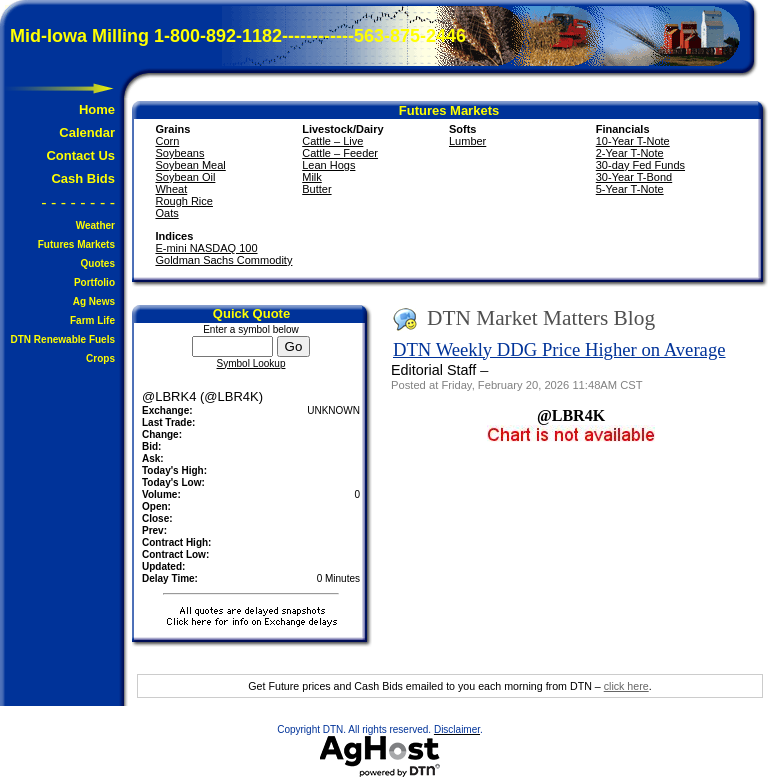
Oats (166, 213)
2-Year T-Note (630, 153)
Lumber (467, 141)
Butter (316, 189)
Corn (167, 141)
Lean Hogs (328, 165)
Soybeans (179, 153)
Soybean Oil (185, 177)
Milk (312, 177)
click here (626, 686)
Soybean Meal (190, 165)
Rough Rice (183, 201)
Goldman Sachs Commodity (223, 260)
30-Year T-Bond (634, 177)
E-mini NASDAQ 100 (206, 248)
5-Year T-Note (630, 189)
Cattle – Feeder (340, 153)
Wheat (171, 189)
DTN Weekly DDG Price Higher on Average (559, 349)
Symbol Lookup (251, 363)
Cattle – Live (332, 141)
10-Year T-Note (633, 141)
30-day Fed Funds (640, 165)
